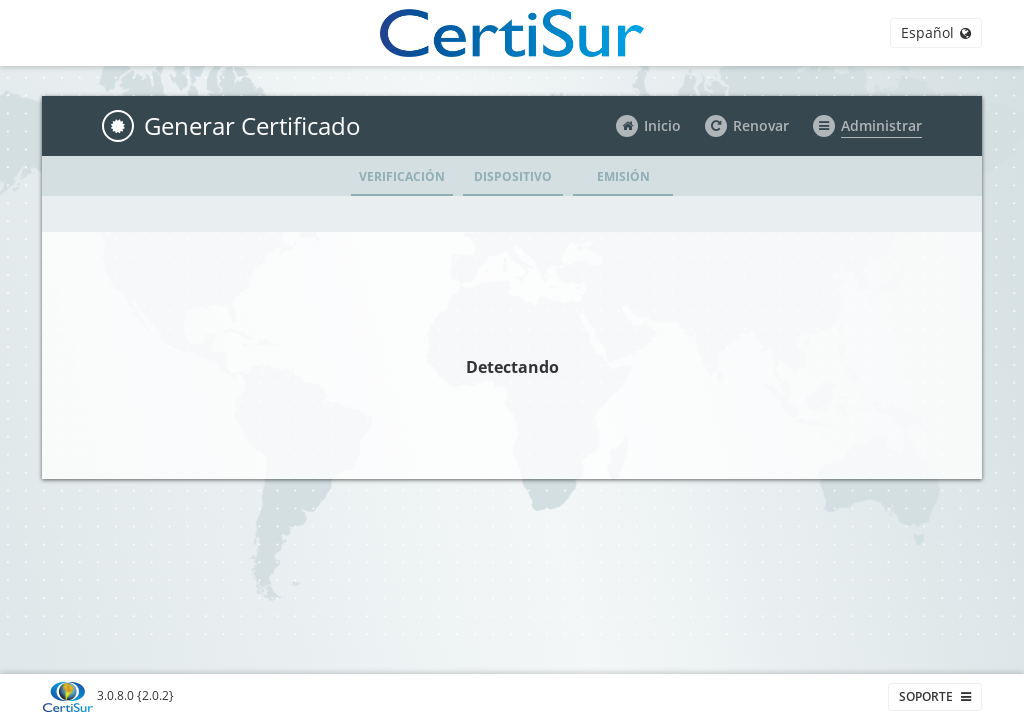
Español (936, 32)
